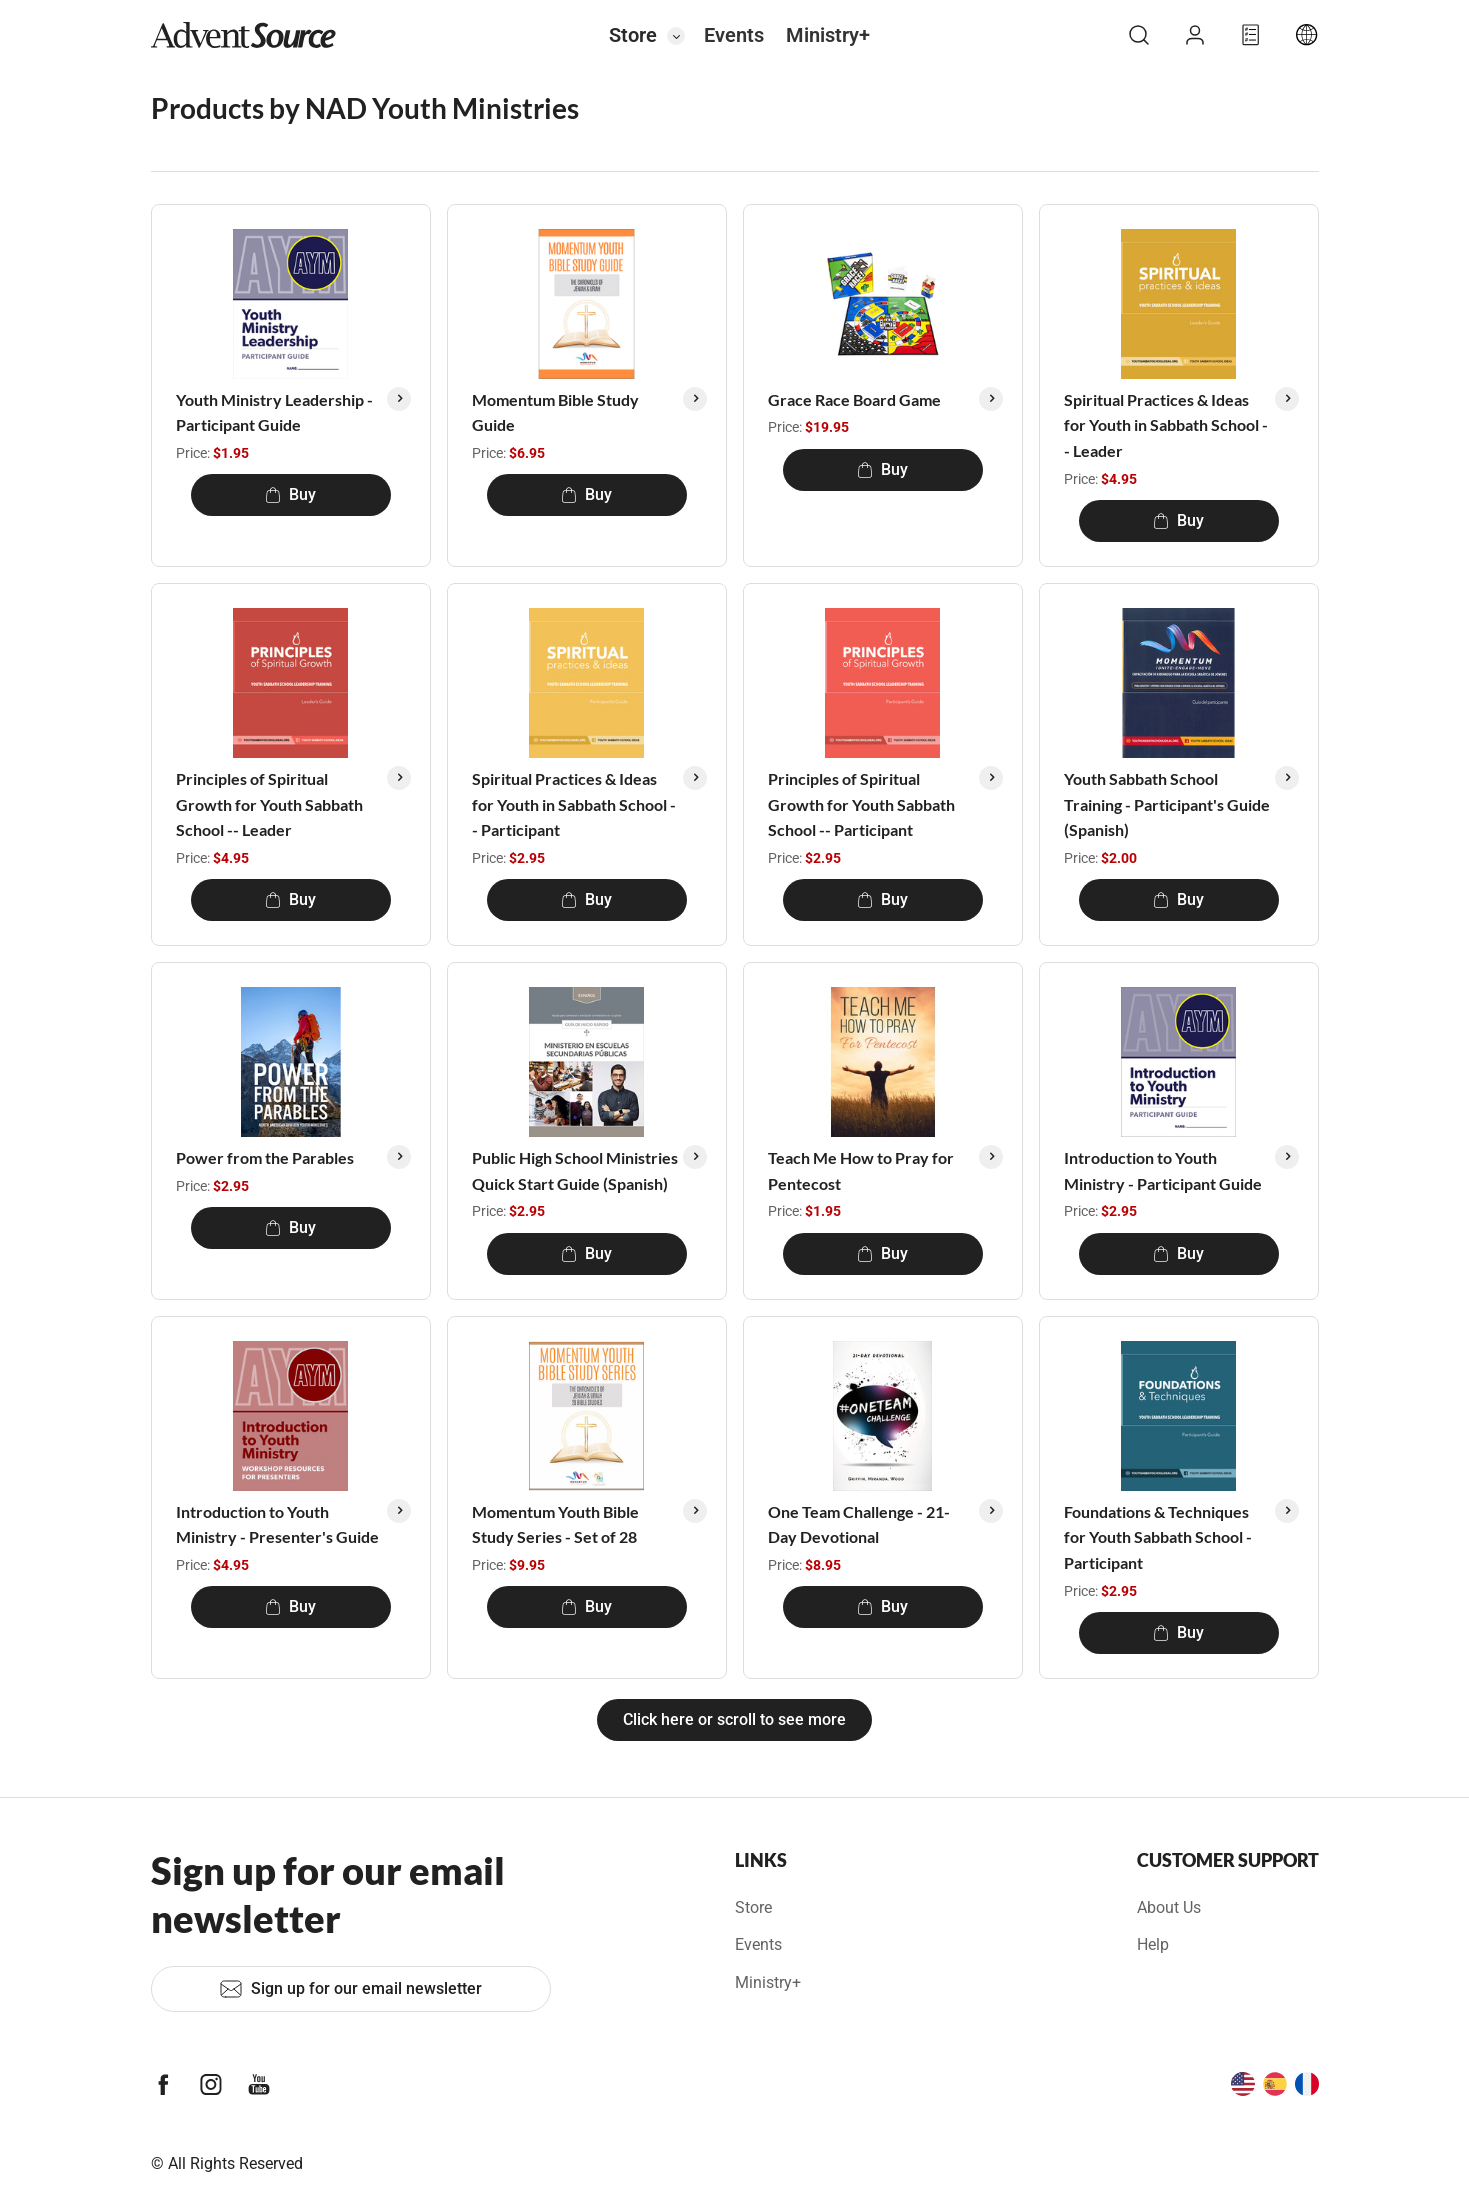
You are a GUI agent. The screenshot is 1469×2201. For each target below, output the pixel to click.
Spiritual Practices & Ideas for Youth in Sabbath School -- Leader (1166, 425)
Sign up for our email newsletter (350, 1989)
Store (633, 35)
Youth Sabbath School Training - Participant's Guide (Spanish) (1167, 804)
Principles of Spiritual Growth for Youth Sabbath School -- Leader (269, 804)
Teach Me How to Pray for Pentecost (861, 1170)
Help (1153, 1944)
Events (734, 35)
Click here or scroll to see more (734, 1719)
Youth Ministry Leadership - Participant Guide (274, 412)
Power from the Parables (265, 1157)
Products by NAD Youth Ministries (365, 108)
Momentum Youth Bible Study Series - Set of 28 (555, 1524)
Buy (290, 494)
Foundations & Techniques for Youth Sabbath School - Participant (1158, 1537)
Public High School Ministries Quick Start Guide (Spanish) (575, 1170)
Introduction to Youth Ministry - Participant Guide (1163, 1170)
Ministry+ (828, 35)
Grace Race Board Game (854, 399)
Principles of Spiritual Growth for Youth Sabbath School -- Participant (861, 804)
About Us (1169, 1907)
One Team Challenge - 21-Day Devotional (859, 1524)
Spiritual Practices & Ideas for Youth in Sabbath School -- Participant (574, 804)
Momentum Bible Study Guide (555, 412)
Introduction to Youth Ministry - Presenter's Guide (277, 1524)
